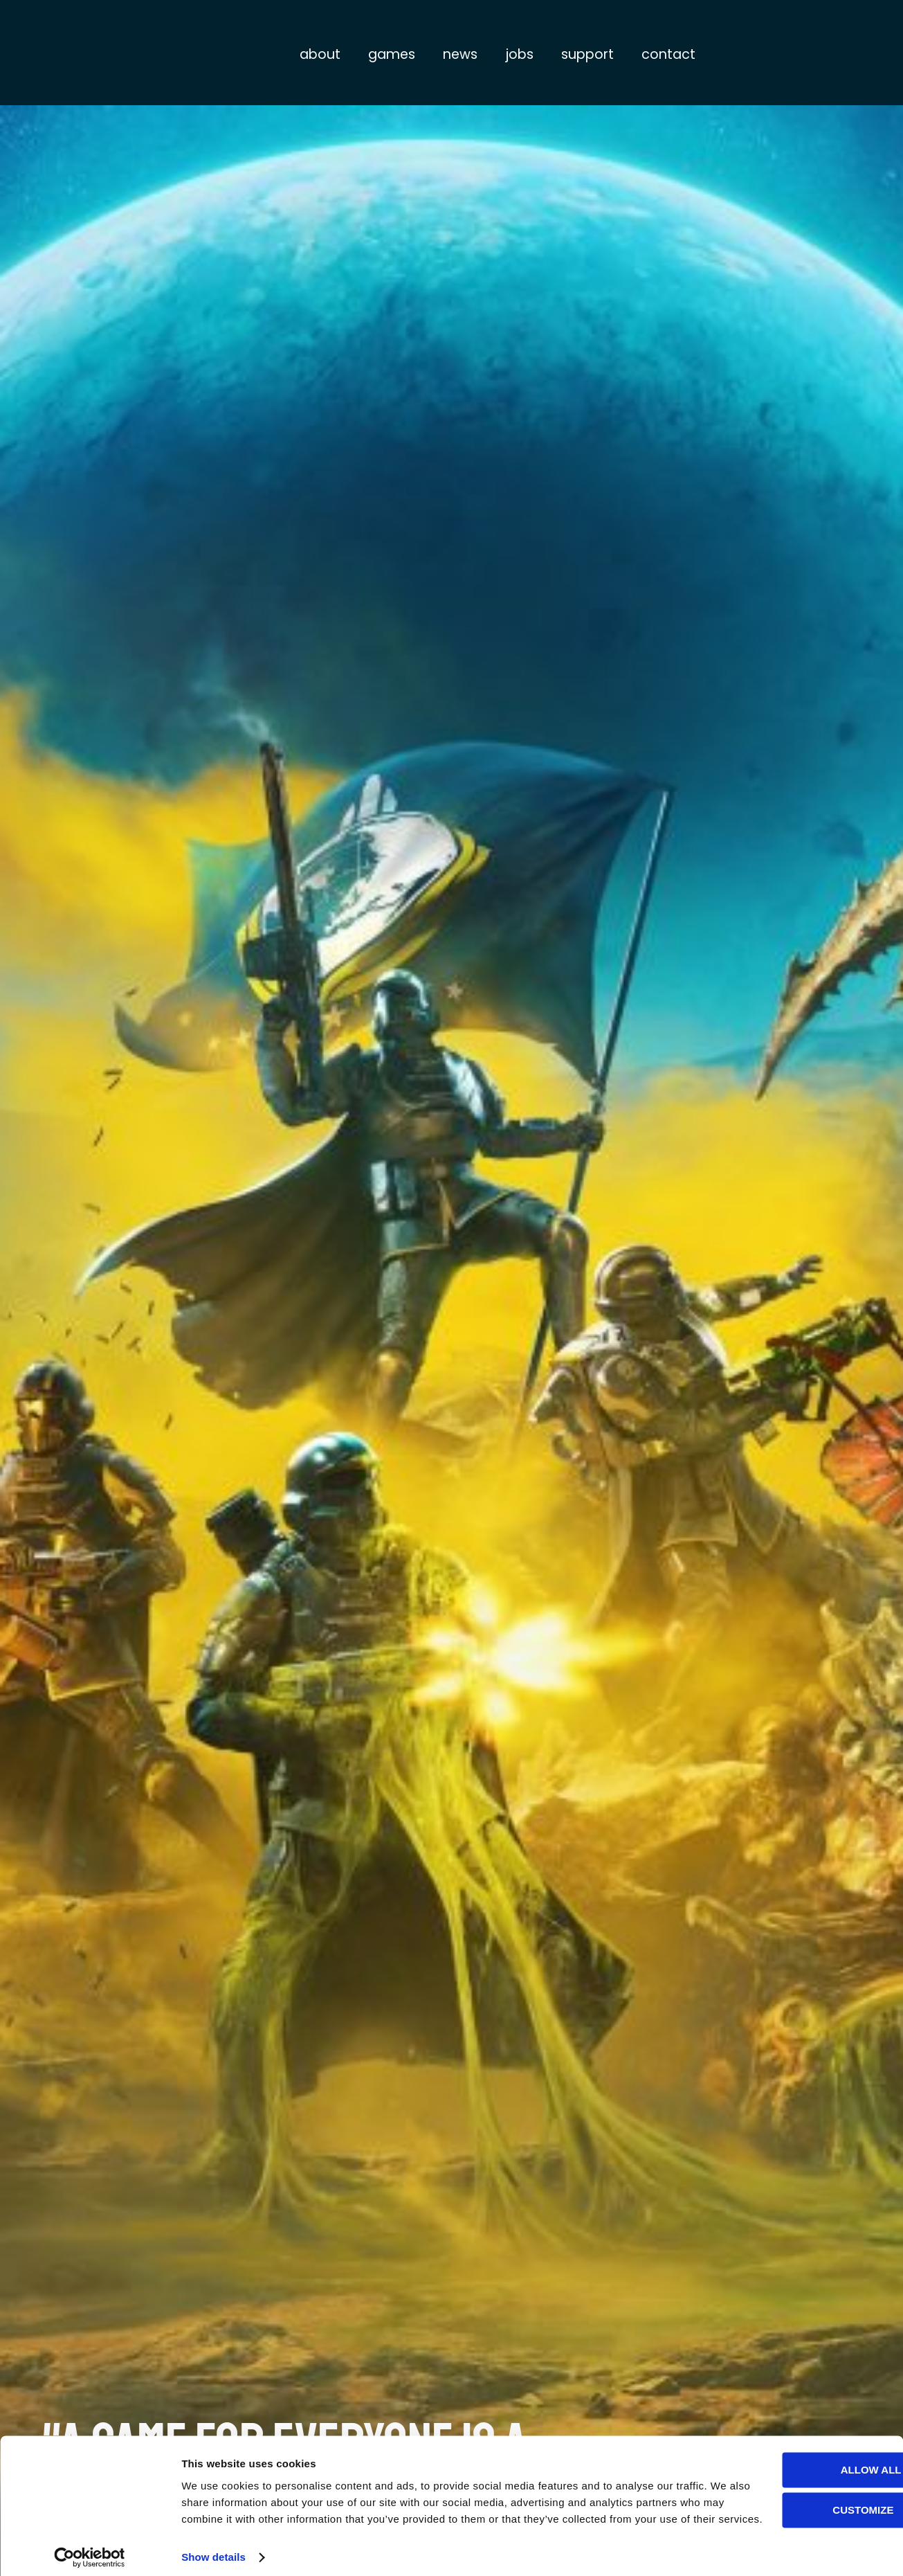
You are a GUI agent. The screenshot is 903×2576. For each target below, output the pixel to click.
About (320, 54)
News (460, 54)
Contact (668, 54)
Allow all (787, 2445)
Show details (213, 2549)
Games (391, 54)
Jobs (519, 54)
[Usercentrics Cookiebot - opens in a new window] (89, 2549)
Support (587, 54)
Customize (788, 2485)
